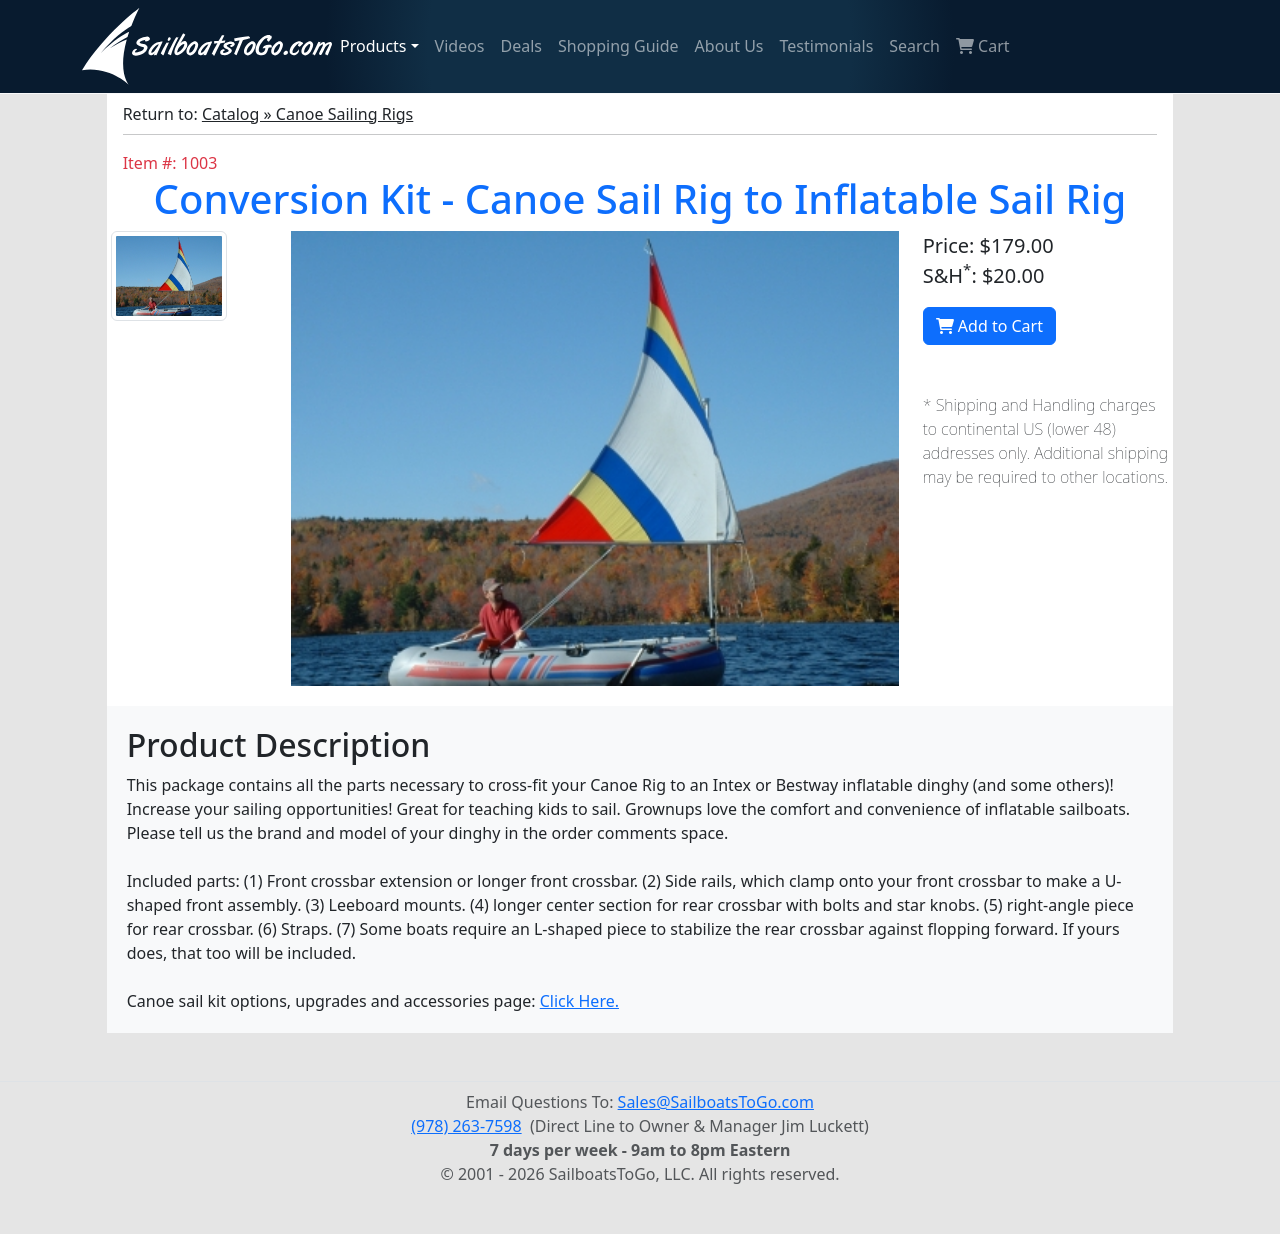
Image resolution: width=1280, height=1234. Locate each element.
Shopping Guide (618, 46)
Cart (983, 46)
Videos (460, 46)
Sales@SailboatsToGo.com (716, 1102)
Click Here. (579, 1001)
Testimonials (827, 46)
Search (914, 46)
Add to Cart (989, 326)
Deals (521, 46)
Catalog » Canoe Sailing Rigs (307, 114)
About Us (729, 46)
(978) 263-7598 (466, 1126)
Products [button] (373, 46)
